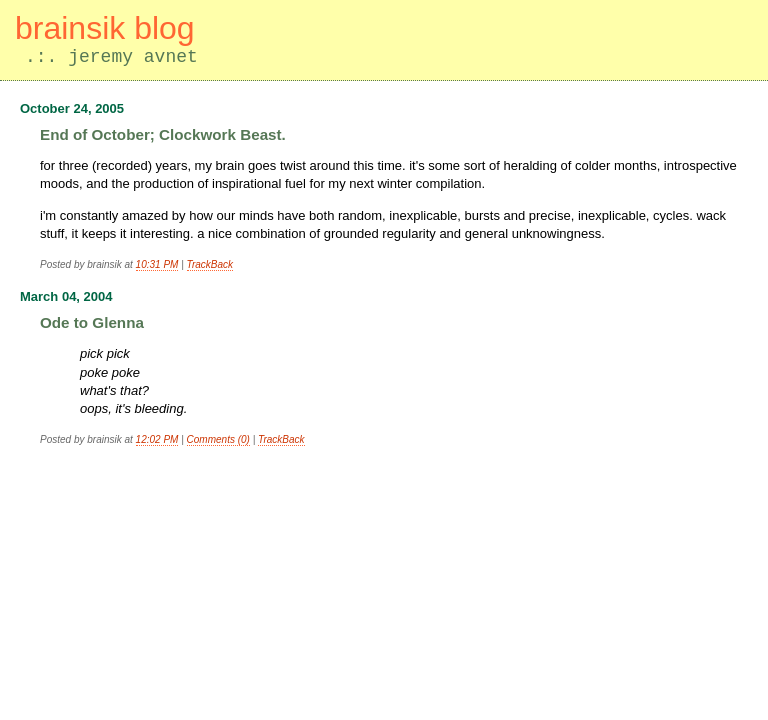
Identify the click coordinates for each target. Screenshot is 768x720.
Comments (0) (218, 439)
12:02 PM (157, 439)
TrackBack (210, 264)
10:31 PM (157, 264)
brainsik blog (105, 28)
